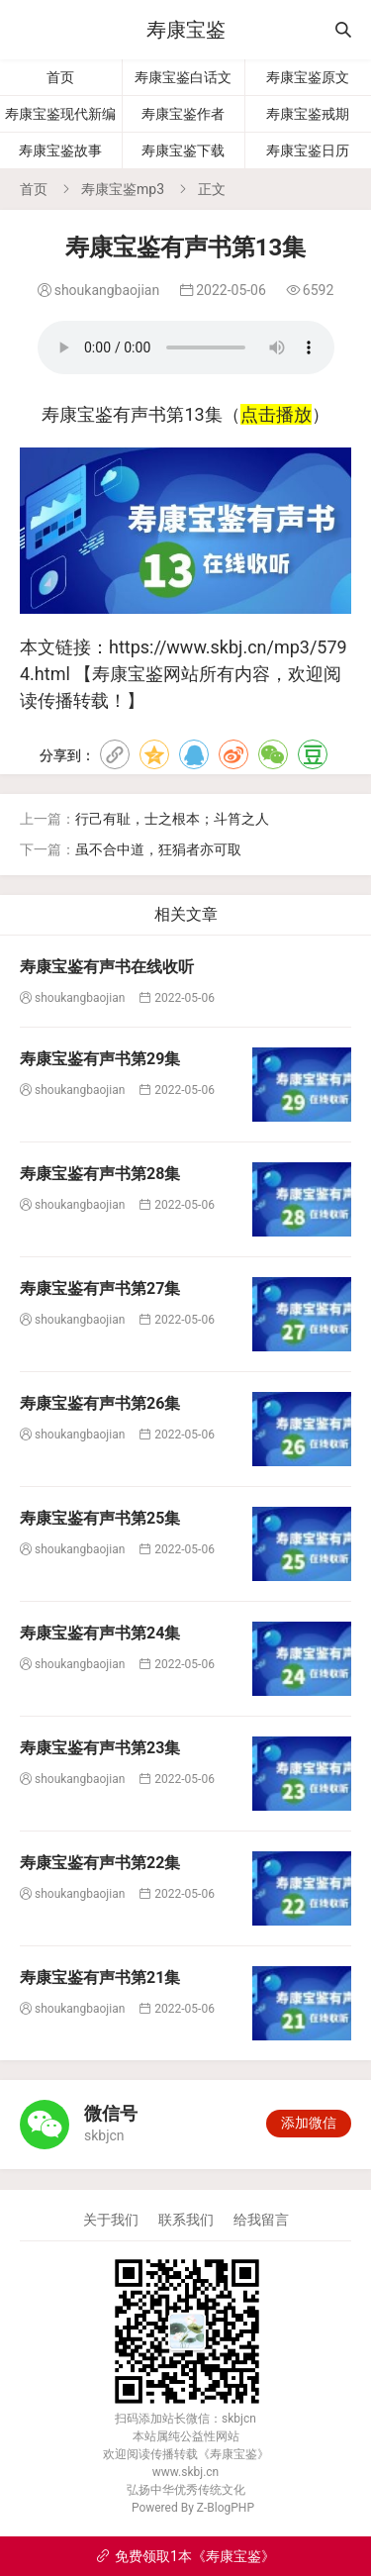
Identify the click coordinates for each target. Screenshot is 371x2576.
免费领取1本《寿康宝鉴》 (185, 2556)
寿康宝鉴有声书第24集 (100, 1633)
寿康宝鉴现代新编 (60, 114)
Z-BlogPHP (225, 2508)
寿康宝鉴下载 (183, 150)
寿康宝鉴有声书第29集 (100, 1058)
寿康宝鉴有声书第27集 (100, 1288)
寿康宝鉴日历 (307, 150)
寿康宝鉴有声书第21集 (100, 1977)
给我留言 (261, 2220)
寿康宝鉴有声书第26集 (100, 1403)
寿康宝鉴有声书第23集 (100, 1747)
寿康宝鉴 (186, 30)
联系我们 (186, 2220)
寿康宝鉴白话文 (183, 77)
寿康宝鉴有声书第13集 (186, 347)
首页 (60, 77)
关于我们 (111, 2220)
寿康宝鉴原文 (307, 77)
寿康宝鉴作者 (183, 114)
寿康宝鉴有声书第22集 (100, 1862)
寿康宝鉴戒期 (307, 114)
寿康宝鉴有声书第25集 (100, 1518)
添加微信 (308, 2122)
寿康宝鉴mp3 (122, 189)
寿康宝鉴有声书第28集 (100, 1173)
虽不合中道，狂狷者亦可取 (158, 849)
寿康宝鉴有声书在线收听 (107, 966)
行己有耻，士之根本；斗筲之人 (172, 819)
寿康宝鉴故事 (60, 150)
